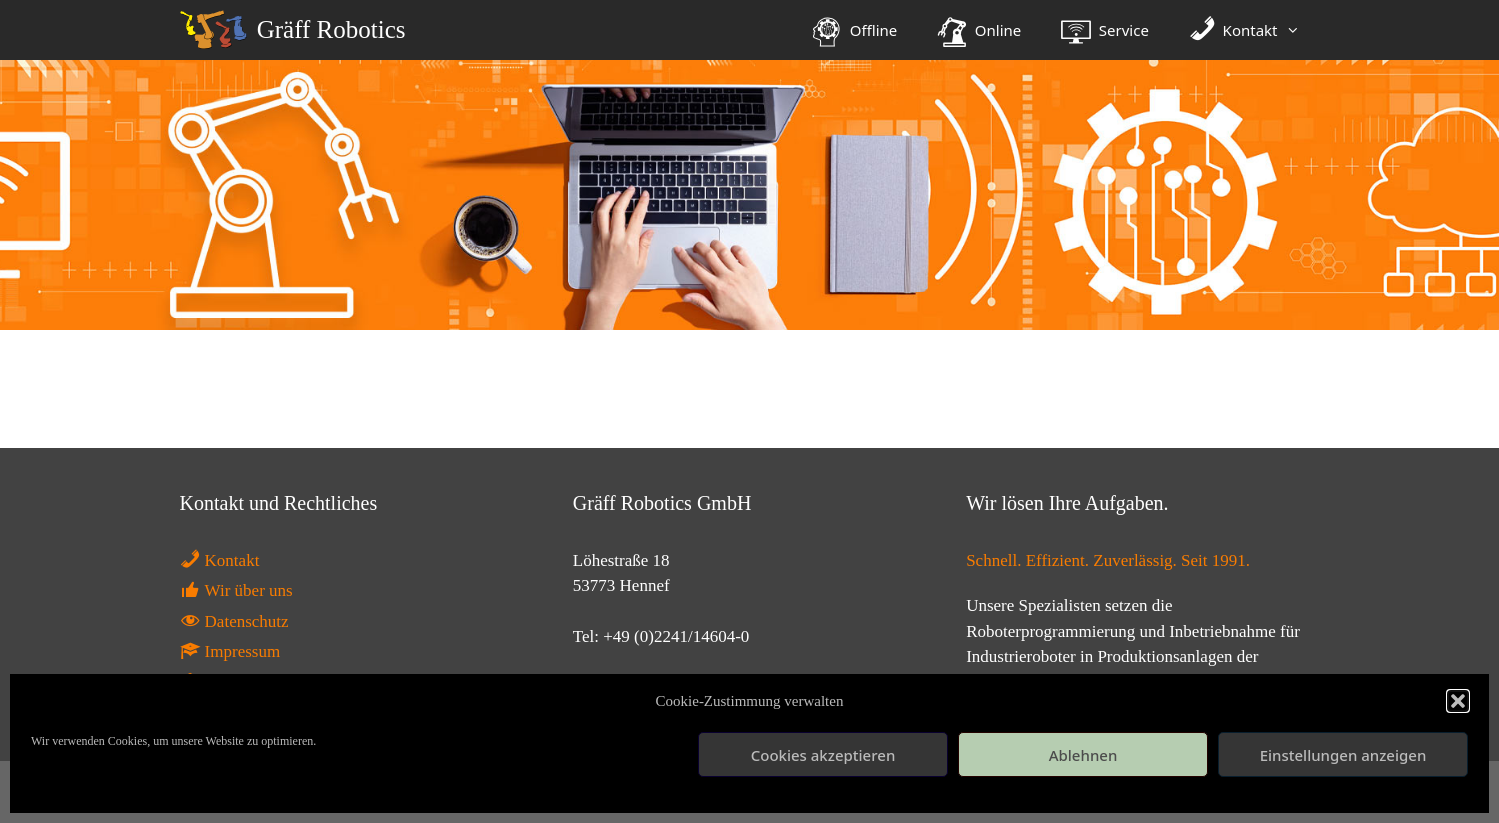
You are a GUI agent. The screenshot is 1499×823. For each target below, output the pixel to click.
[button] (1458, 701)
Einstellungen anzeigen (1343, 755)
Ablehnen (1083, 755)
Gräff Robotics (331, 29)
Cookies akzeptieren (823, 755)
